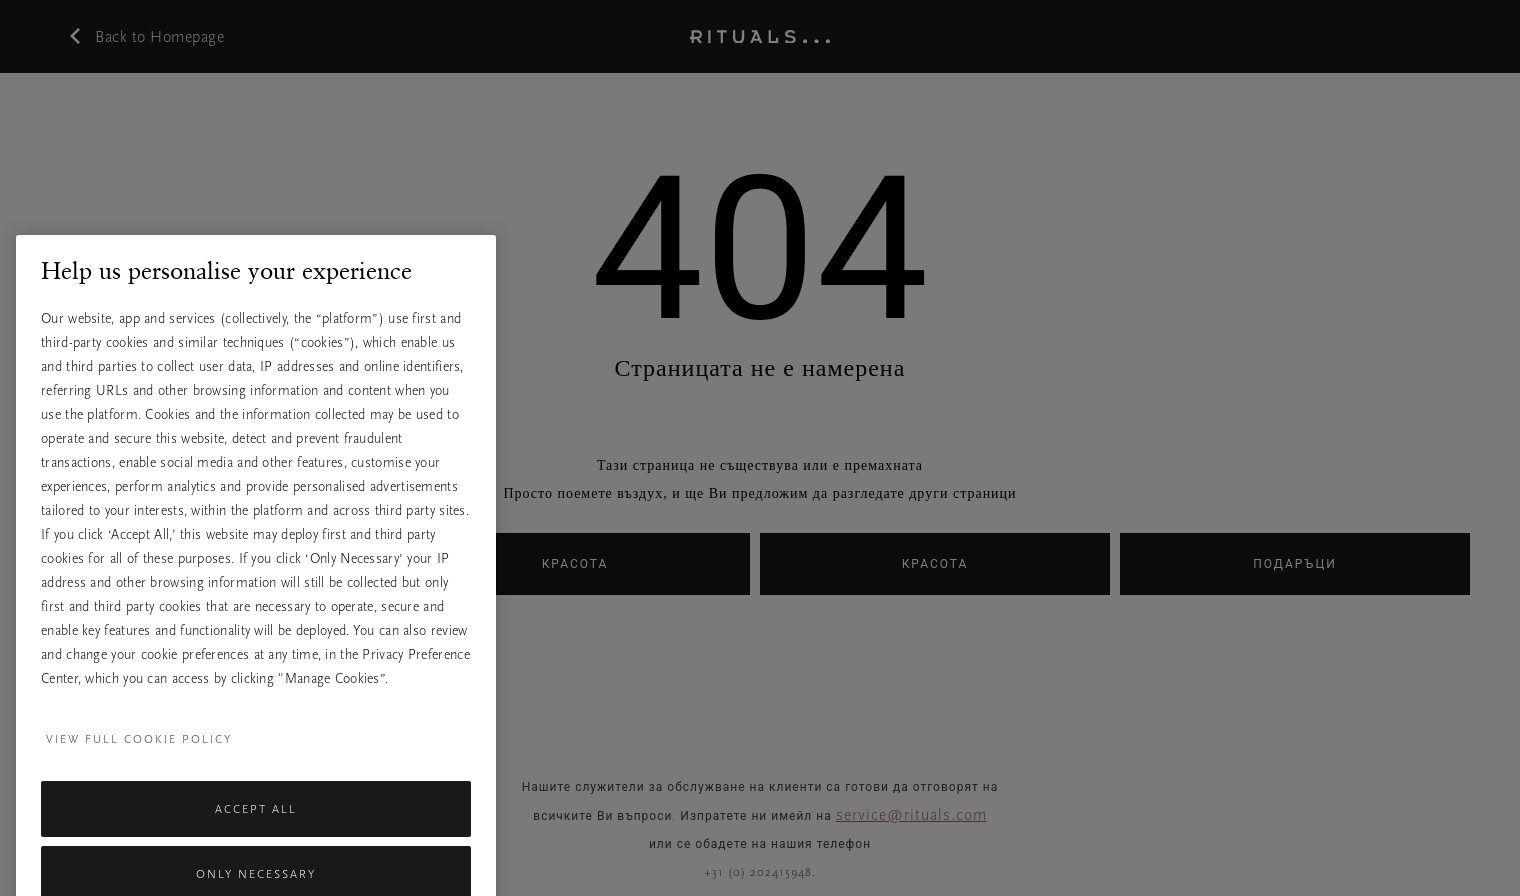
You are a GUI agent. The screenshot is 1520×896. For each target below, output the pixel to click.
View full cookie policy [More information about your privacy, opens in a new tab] (139, 788)
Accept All (256, 858)
